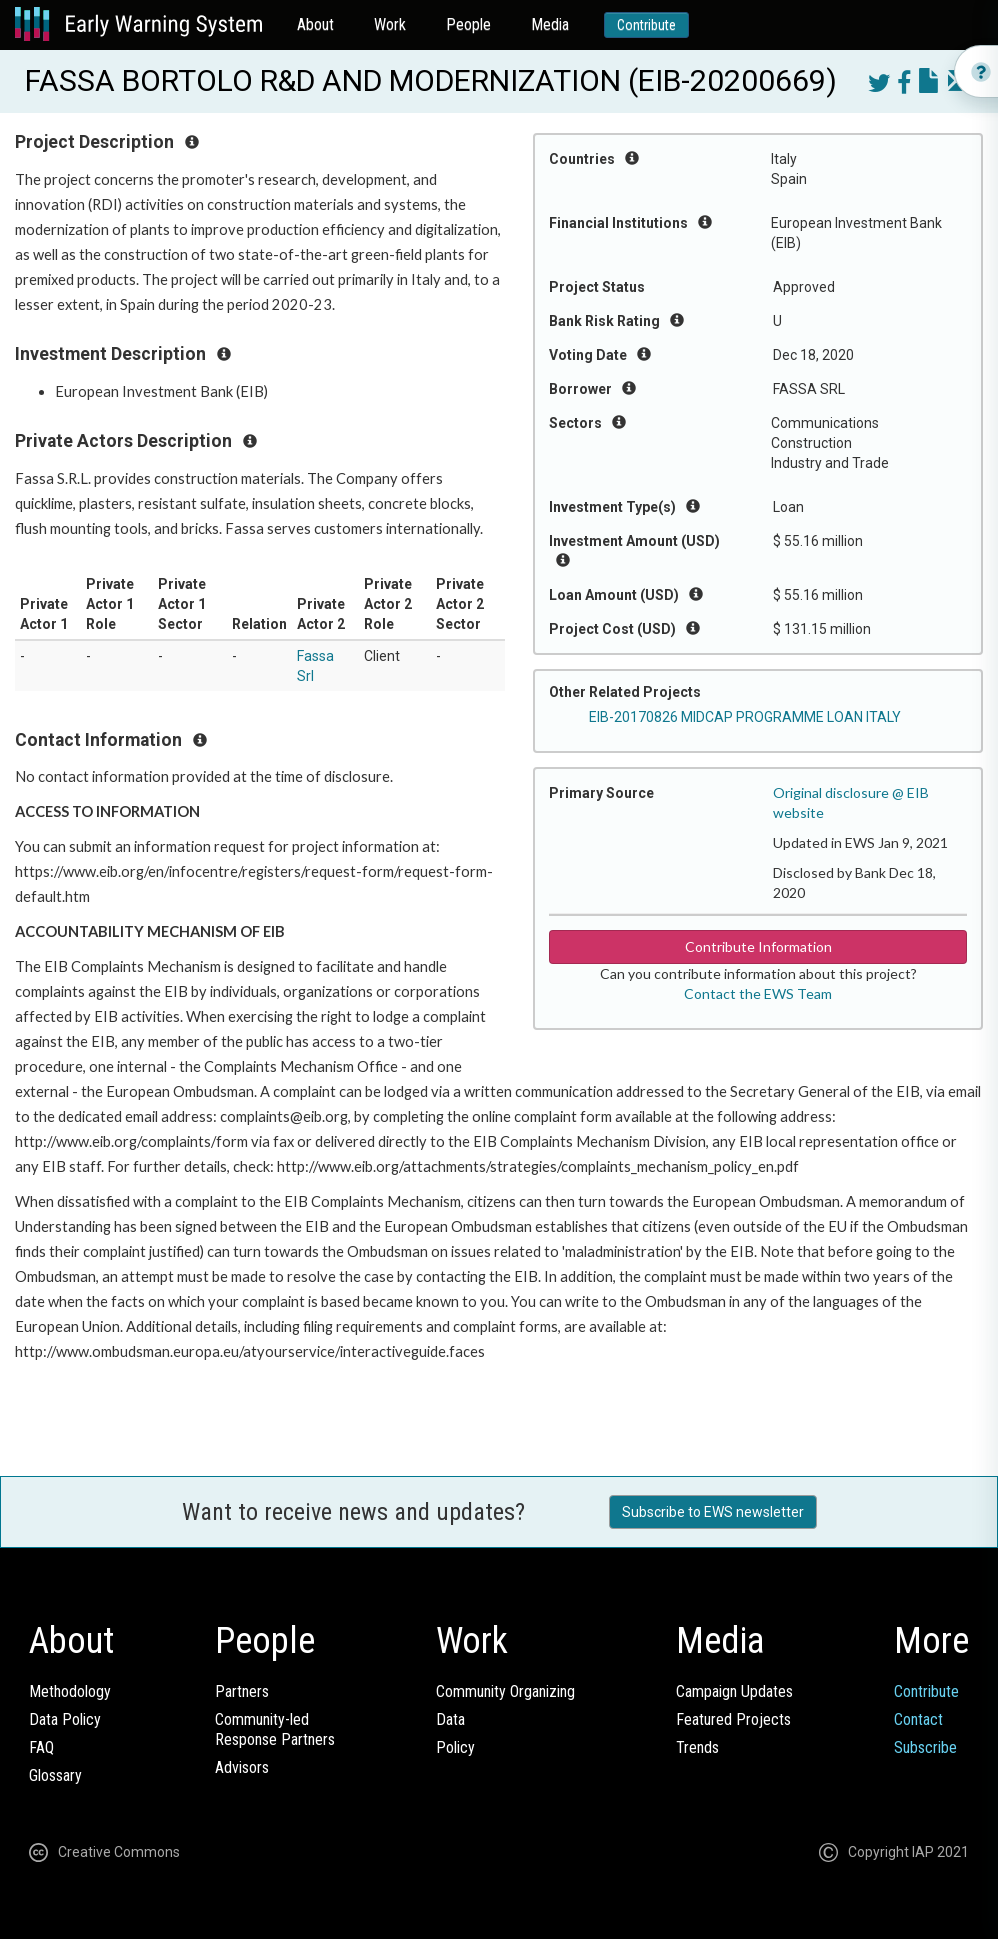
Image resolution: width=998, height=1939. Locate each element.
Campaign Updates (734, 1691)
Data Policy (65, 1719)
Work (390, 24)
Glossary (55, 1775)
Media (550, 24)
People (468, 24)
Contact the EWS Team (758, 993)
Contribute (646, 25)
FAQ (41, 1747)
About (315, 24)
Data (450, 1719)
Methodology (70, 1691)
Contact (918, 1719)
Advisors (242, 1767)
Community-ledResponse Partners (275, 1729)
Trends (697, 1747)
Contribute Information (758, 946)
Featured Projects (733, 1719)
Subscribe (925, 1747)
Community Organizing (505, 1691)
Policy (455, 1747)
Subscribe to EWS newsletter (713, 1512)
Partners (242, 1691)
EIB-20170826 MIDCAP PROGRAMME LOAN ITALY (745, 717)
